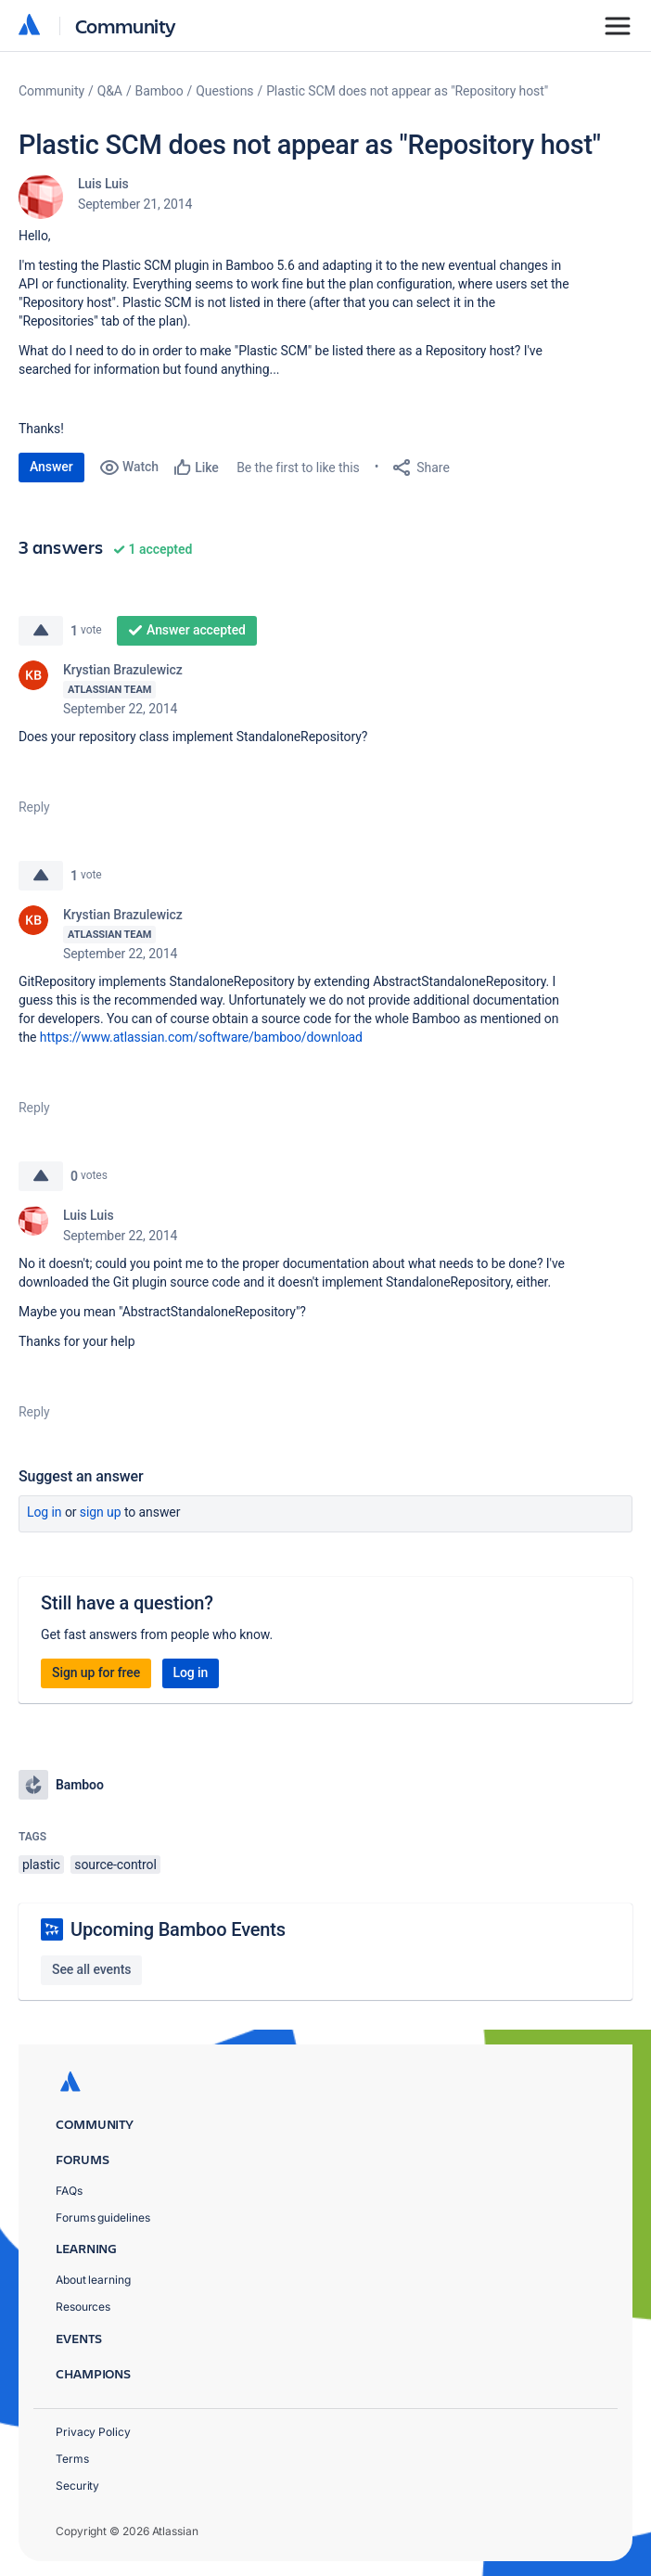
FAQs (69, 2191)
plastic (41, 1864)
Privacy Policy (93, 2432)
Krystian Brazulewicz (123, 669)
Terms (72, 2459)
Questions (224, 90)
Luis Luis (103, 183)
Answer (51, 466)
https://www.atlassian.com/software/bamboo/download (201, 1037)
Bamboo (159, 90)
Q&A (109, 90)
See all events (91, 1969)
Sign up (100, 1512)
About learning (93, 2280)
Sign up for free (96, 1672)
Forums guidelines (103, 2217)
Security (77, 2486)
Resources (83, 2306)
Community (125, 25)
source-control (115, 1864)
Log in (44, 1512)
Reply (34, 807)
